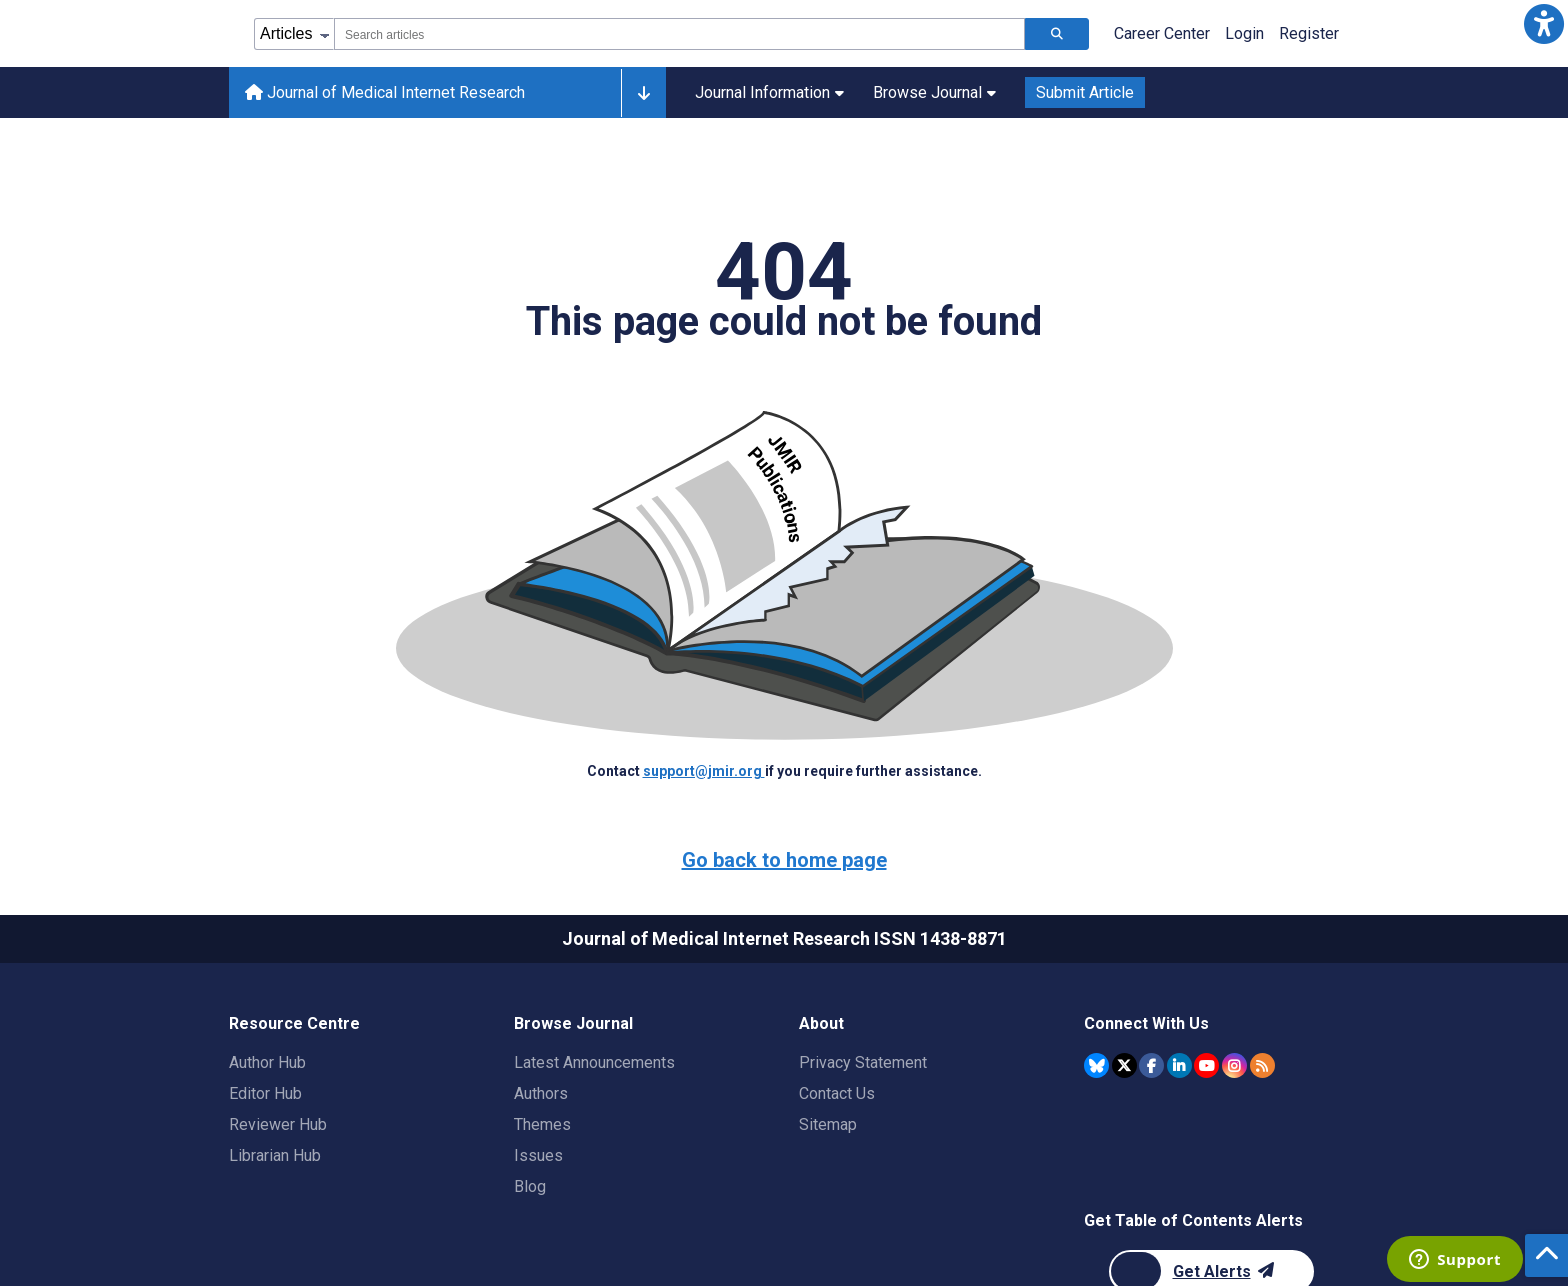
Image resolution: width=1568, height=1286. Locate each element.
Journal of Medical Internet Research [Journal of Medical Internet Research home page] (385, 92)
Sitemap (828, 1124)
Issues (538, 1155)
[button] (1544, 24)
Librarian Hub (275, 1155)
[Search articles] (1057, 34)
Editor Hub (265, 1093)
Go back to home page (784, 860)
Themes (542, 1124)
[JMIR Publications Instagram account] (1234, 1065)
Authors (541, 1093)
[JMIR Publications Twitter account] (1124, 1065)
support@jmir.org (704, 771)
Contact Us (837, 1093)
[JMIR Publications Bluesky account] (1096, 1065)
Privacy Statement (863, 1062)
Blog (530, 1186)
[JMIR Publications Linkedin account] (1179, 1065)
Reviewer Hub (278, 1124)
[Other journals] (643, 93)
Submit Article (1085, 92)
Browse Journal (934, 92)
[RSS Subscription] (1262, 1065)
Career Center (1162, 33)
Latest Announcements (594, 1062)
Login (1244, 33)
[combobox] (679, 34)
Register (1309, 33)
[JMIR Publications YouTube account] (1206, 1065)
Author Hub (267, 1062)
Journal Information (769, 92)
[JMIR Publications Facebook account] (1151, 1065)
